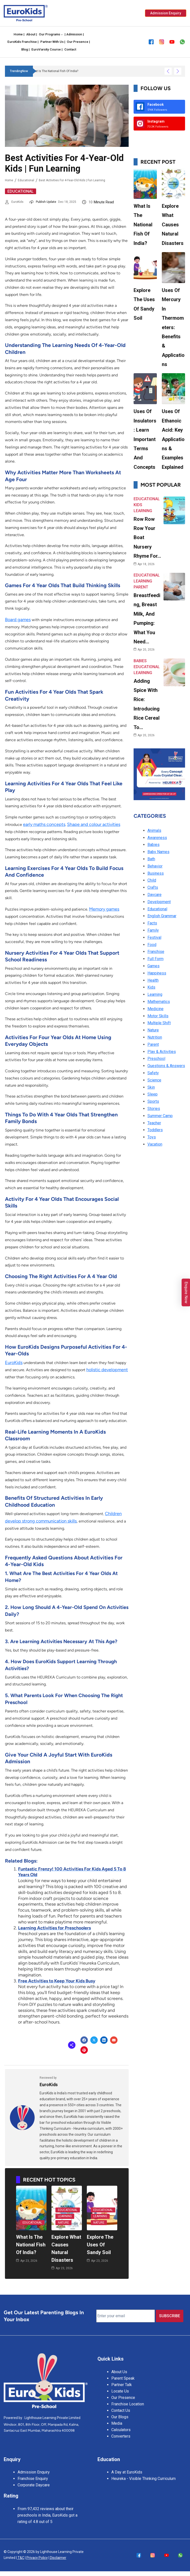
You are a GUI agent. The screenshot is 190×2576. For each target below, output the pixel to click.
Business (155, 873)
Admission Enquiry (34, 2473)
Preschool (156, 1058)
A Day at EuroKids (126, 2473)
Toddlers (155, 1130)
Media (116, 2424)
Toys (151, 1137)
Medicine (155, 1008)
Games (153, 966)
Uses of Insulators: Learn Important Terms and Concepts (145, 439)
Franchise (155, 951)
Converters (120, 2437)
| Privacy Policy (36, 2558)
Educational (26, 180)
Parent (141, 587)
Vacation (154, 1144)
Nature (63, 2222)
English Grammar (161, 916)
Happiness (156, 973)
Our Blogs (119, 2417)
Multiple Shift (159, 1023)
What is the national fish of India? (31, 2244)
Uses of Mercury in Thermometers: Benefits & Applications (173, 327)
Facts (152, 923)
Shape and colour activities (93, 824)
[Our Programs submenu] (62, 34)
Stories (153, 1108)
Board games (18, 619)
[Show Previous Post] (168, 71)
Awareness (157, 837)
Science (154, 1080)
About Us (119, 2372)
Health (153, 980)
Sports (153, 1101)
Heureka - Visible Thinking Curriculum (143, 2479)
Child (151, 880)
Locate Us (120, 2392)
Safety (153, 1073)
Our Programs (49, 34)
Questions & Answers (166, 1065)
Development (159, 901)
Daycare (154, 894)
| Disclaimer (57, 2558)
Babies (140, 660)
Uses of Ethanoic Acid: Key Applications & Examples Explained (173, 439)
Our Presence (123, 2398)
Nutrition (154, 1037)
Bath (151, 859)
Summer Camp (160, 1115)
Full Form (155, 958)
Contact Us (120, 2411)
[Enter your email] (125, 2315)
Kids (138, 504)
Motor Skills (157, 1016)
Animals (154, 830)
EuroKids (17, 202)
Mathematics (158, 1001)
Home (9, 180)
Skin (151, 1087)
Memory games (104, 909)
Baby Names (158, 851)
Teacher (154, 1123)
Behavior (155, 866)
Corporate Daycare (34, 2485)
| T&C (20, 2558)
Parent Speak (123, 2379)
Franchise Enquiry (33, 2479)
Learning (65, 2216)
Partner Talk (121, 2385)
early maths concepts (44, 824)
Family (153, 930)
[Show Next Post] (177, 71)
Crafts (152, 887)
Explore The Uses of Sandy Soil (100, 2244)
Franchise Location (127, 2404)
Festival (154, 937)
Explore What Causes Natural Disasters (173, 224)
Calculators (121, 2430)
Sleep (152, 1094)
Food (151, 944)
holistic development (107, 1369)
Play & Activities (161, 1051)
